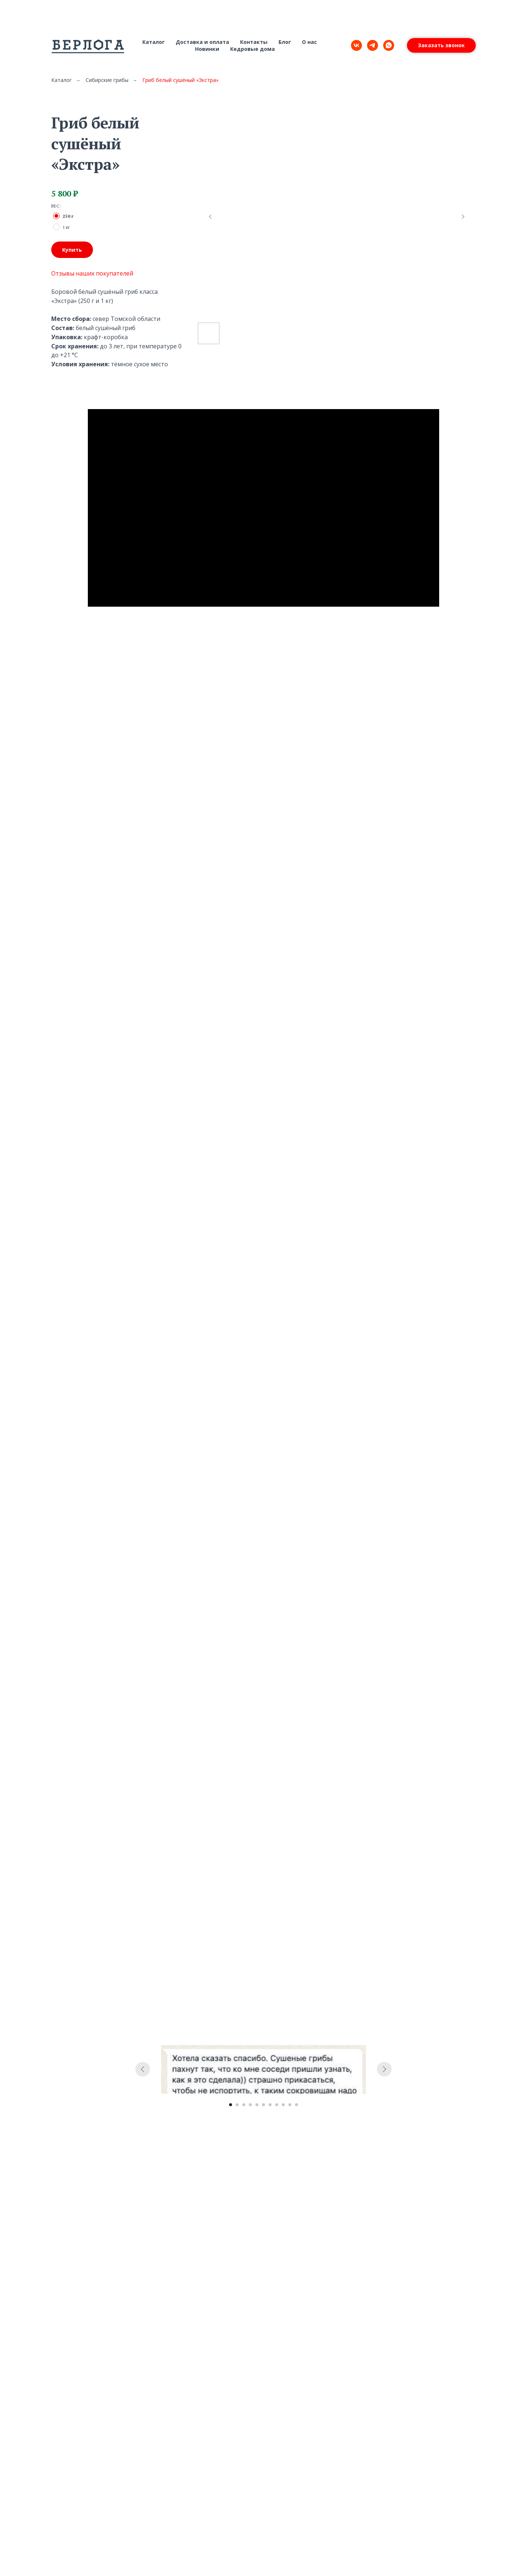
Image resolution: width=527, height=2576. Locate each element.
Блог (285, 41)
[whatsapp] (388, 45)
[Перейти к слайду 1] (230, 2104)
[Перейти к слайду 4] (250, 2104)
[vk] (356, 45)
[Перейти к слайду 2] (237, 2104)
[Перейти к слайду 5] (256, 2104)
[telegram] (372, 45)
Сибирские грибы (107, 79)
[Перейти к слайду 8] (276, 2104)
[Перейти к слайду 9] (283, 2104)
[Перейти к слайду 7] (270, 2104)
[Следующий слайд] (462, 216)
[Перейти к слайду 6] (263, 2104)
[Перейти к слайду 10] (289, 2104)
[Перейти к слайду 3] (243, 2104)
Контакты (254, 41)
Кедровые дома (252, 48)
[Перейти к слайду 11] (296, 2104)
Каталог (153, 41)
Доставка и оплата (202, 41)
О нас (309, 41)
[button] (441, 45)
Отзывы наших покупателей (92, 273)
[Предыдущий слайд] (210, 216)
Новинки (207, 48)
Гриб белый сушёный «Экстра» (180, 79)
